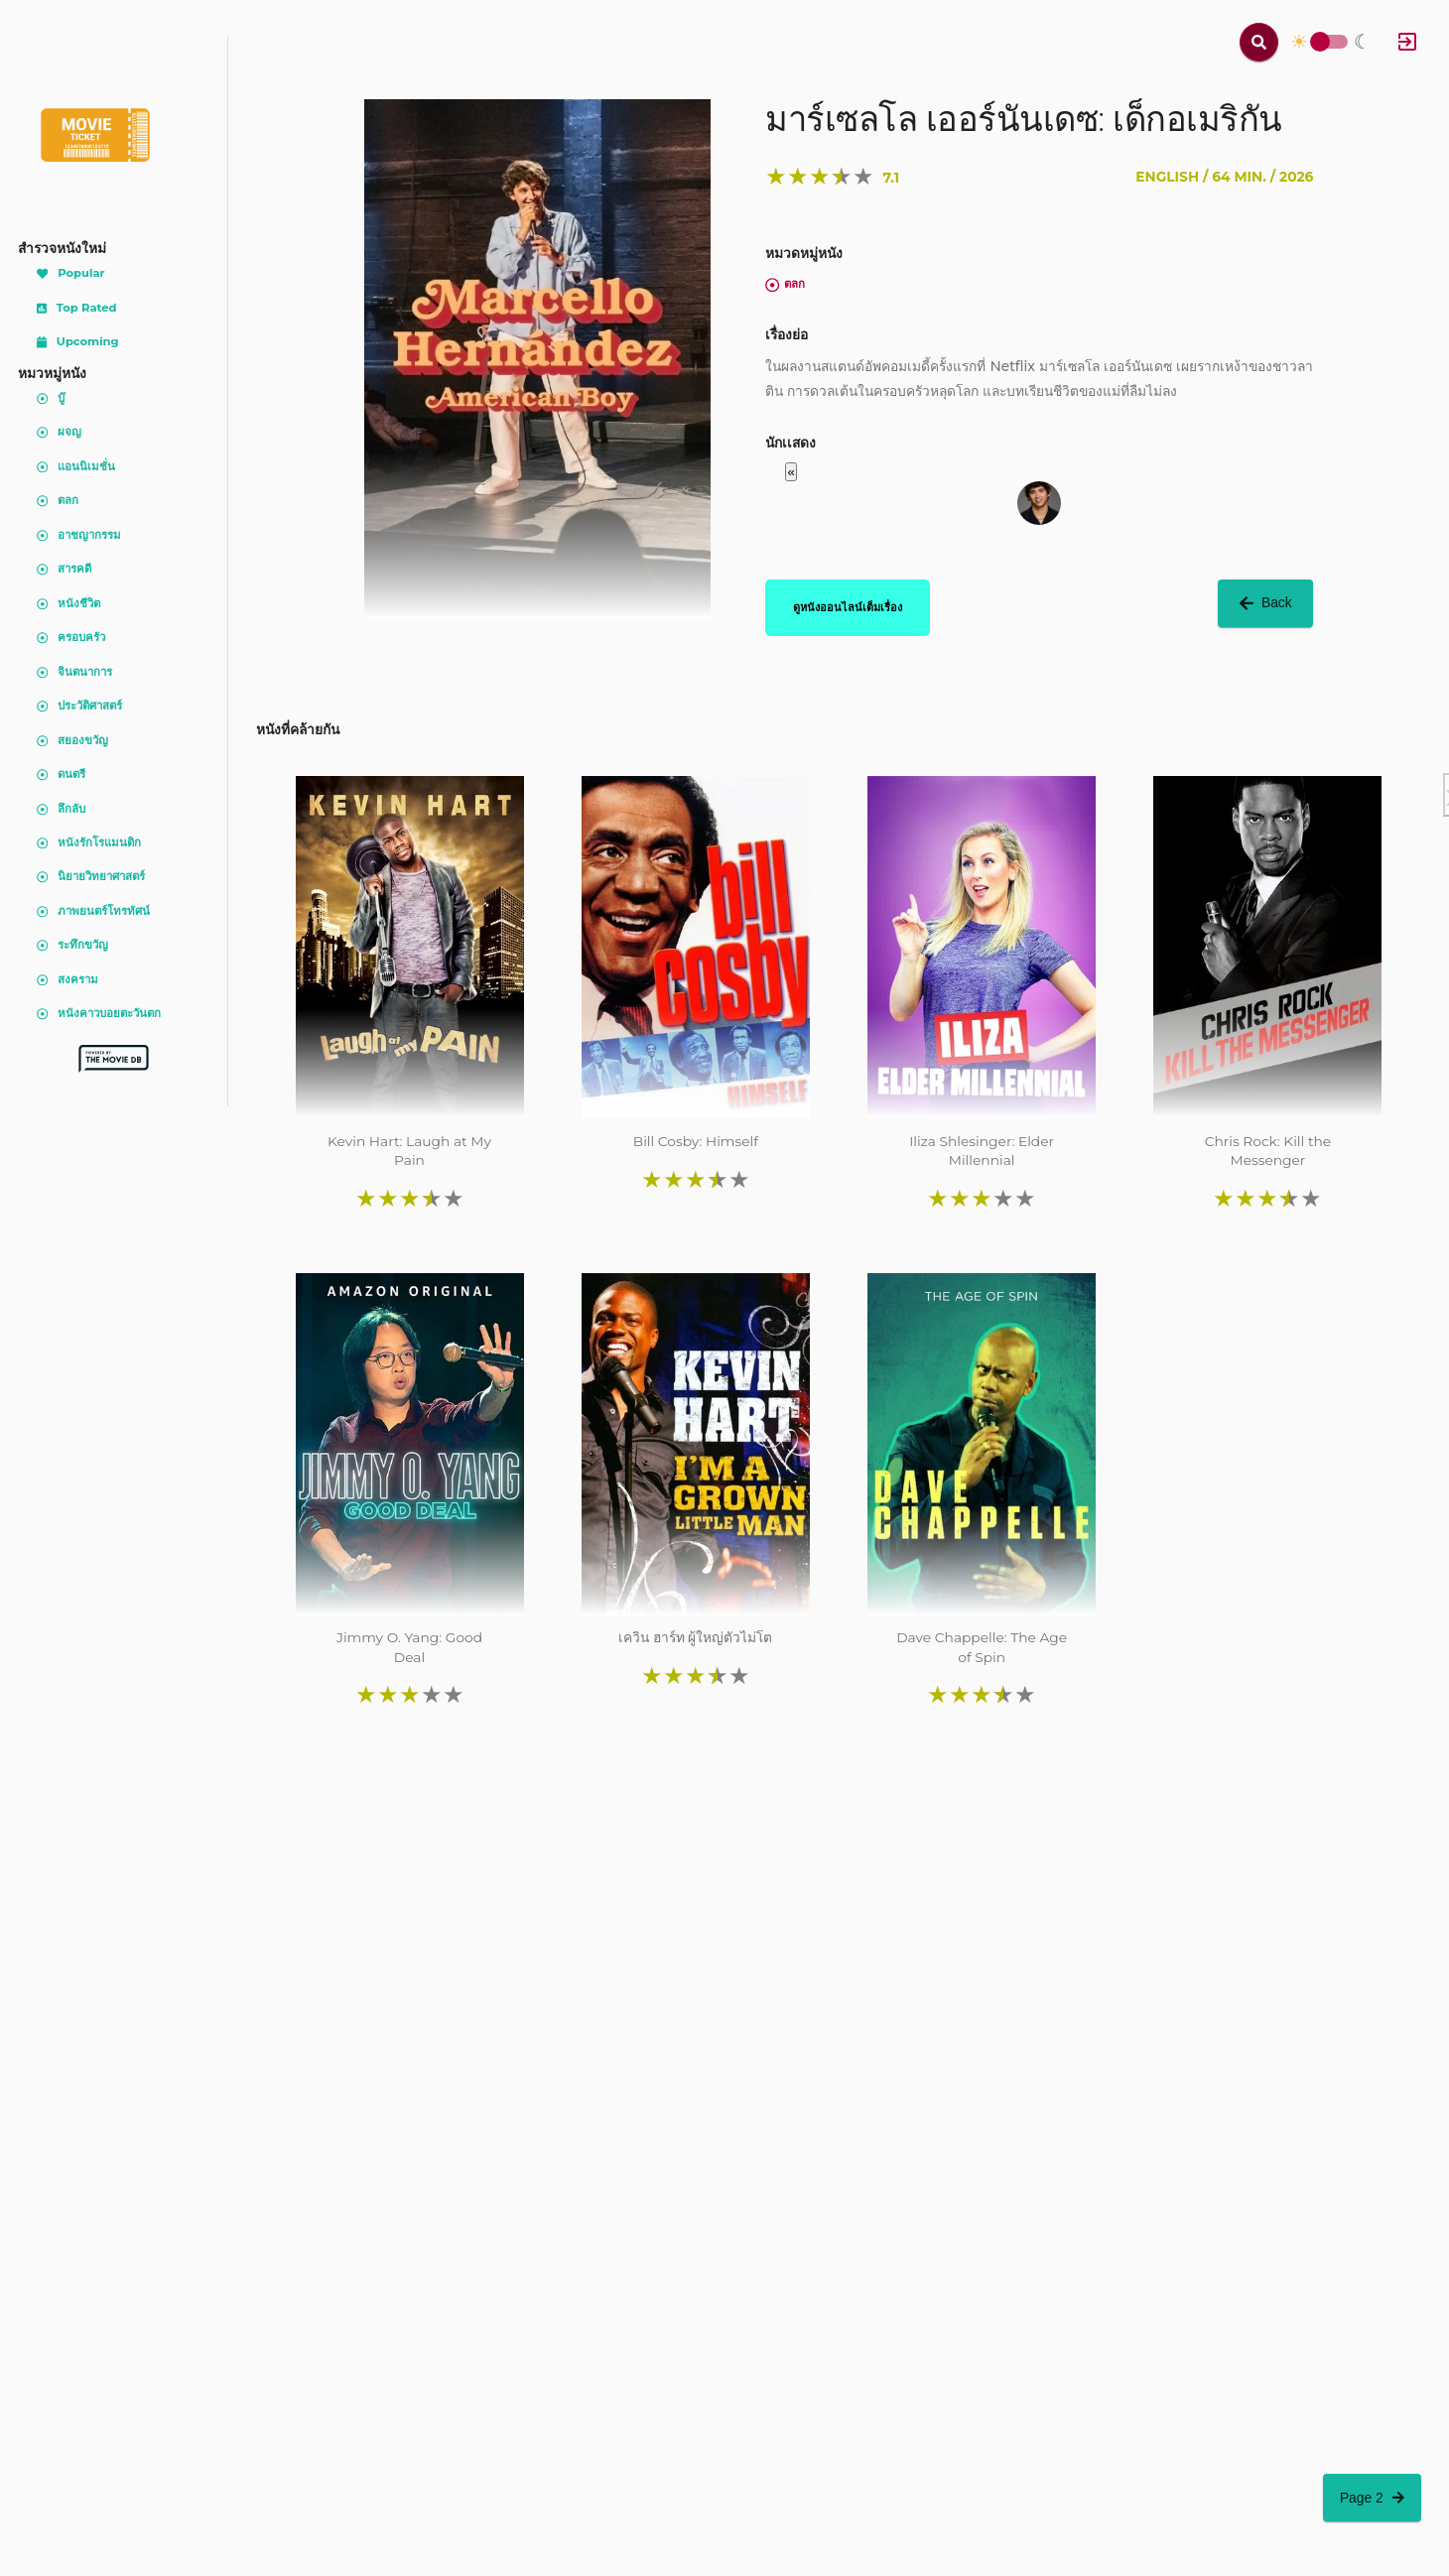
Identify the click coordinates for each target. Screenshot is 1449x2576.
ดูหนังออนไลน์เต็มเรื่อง (847, 607)
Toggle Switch (1320, 42)
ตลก (784, 284)
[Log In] (1407, 41)
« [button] (790, 471)
